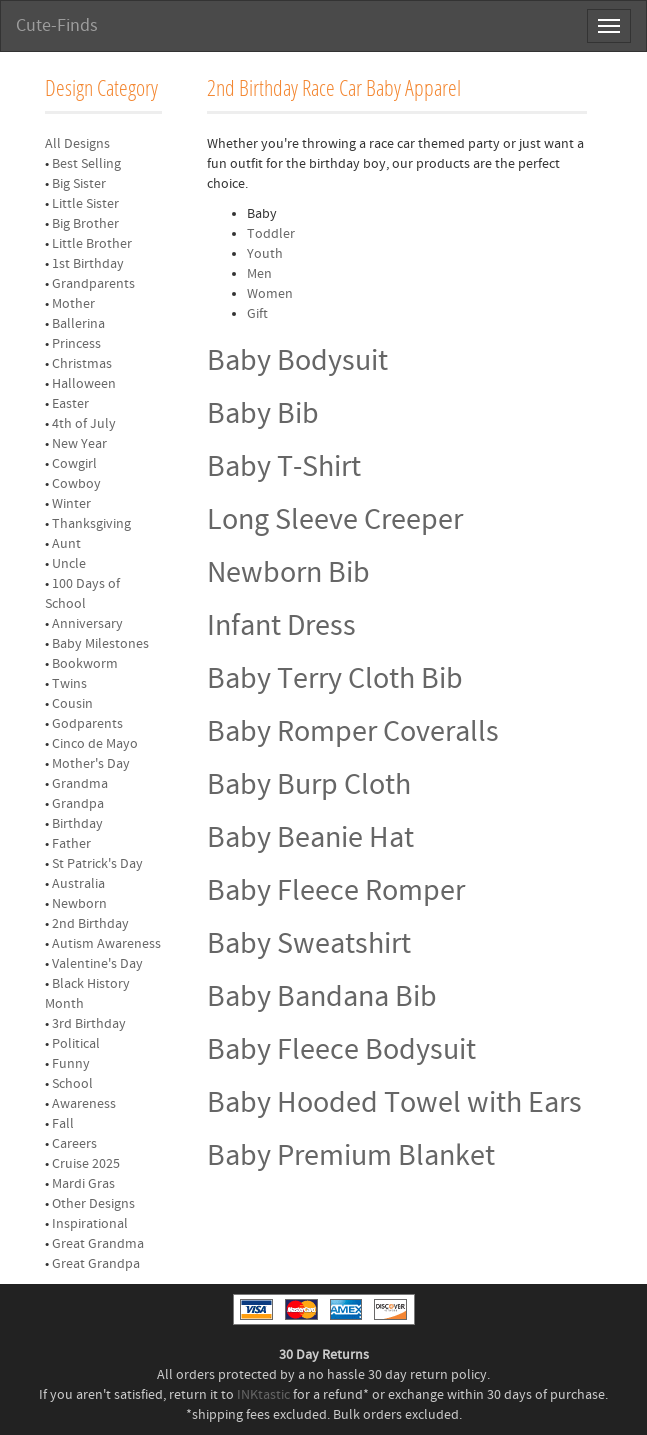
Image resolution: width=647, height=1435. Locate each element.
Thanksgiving (91, 524)
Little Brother (92, 244)
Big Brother (85, 224)
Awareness (84, 1104)
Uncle (69, 564)
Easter (70, 404)
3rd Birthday (89, 1024)
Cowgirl (74, 464)
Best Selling (86, 164)
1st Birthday (88, 264)
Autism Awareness (106, 944)
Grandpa (78, 804)
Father (71, 844)
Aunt (66, 544)
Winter (71, 504)
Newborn (79, 904)
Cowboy (76, 484)
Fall (63, 1124)
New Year (79, 444)
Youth (265, 254)
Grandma (80, 784)
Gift (257, 314)
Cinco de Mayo (95, 744)
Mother (73, 304)
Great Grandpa (96, 1264)
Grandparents (93, 284)
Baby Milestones (100, 644)
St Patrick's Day (97, 864)
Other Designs (93, 1204)
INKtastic (263, 1395)
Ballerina (78, 324)
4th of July (84, 424)
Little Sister (85, 204)
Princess (76, 344)
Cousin (72, 704)
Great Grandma (98, 1244)
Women (270, 294)
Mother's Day (91, 764)
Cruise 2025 (86, 1164)
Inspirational (90, 1224)
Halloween (84, 384)
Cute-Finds (57, 25)
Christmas (82, 364)
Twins (69, 684)
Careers (74, 1144)
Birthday (77, 824)
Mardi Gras (83, 1184)
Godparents (87, 724)
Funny (71, 1064)
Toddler (271, 234)
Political (76, 1044)
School (72, 1084)
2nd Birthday (90, 924)
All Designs (77, 144)
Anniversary (87, 624)
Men (259, 274)
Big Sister (79, 184)
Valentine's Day (97, 964)
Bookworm (85, 664)
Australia (78, 884)
